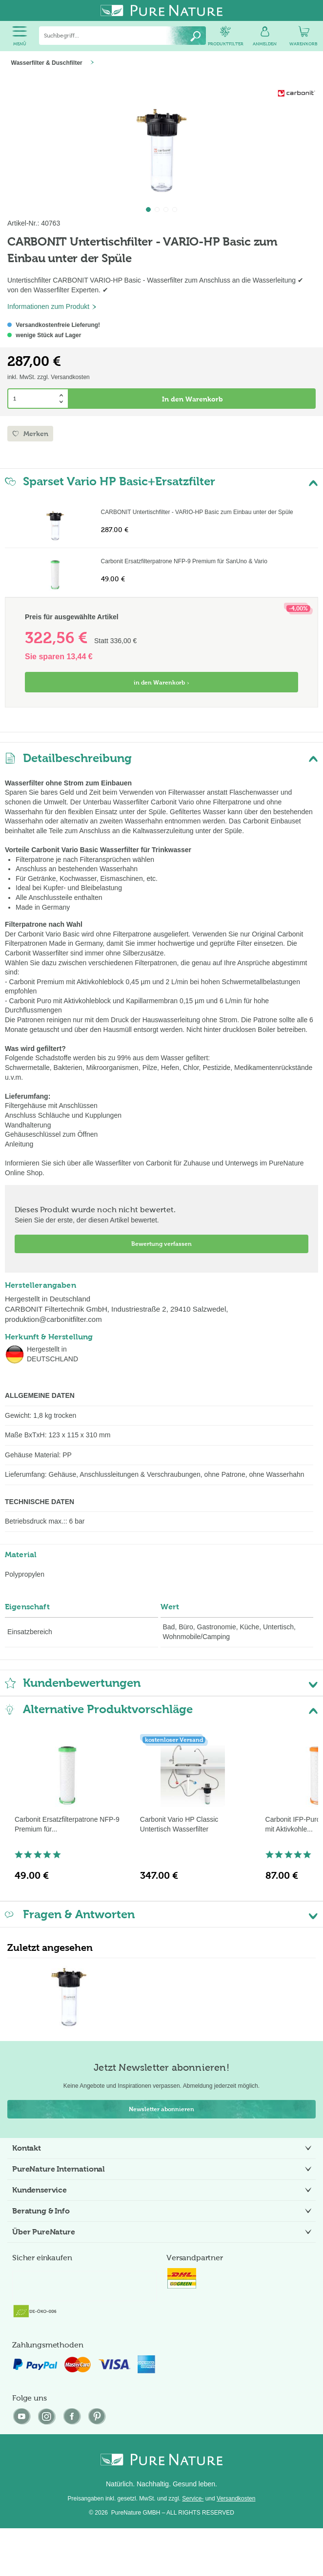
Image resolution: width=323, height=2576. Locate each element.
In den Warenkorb (192, 399)
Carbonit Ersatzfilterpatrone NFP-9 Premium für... (67, 1824)
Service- (192, 2498)
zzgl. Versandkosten (63, 377)
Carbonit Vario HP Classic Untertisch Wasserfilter (179, 1824)
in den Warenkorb (161, 682)
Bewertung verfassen (161, 1243)
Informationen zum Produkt (52, 306)
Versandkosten (236, 2498)
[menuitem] (19, 36)
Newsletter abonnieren (161, 2109)
